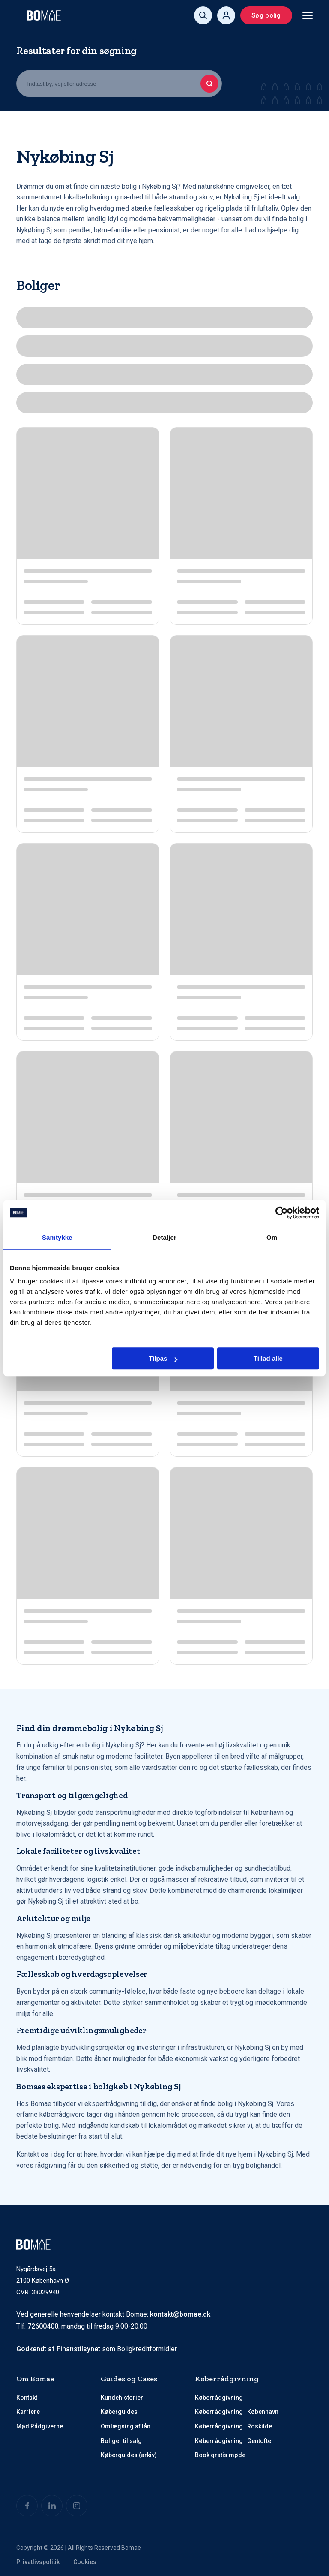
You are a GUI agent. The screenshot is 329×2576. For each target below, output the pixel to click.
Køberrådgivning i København (236, 2412)
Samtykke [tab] (57, 1237)
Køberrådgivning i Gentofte (233, 2440)
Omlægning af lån (125, 2426)
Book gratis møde (220, 2455)
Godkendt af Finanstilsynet (58, 2349)
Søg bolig (266, 15)
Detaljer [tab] (164, 1237)
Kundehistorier (122, 2397)
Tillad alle (268, 1358)
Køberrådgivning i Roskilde (233, 2426)
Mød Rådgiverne (39, 2426)
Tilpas (163, 1358)
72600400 (42, 2327)
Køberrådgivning (219, 2397)
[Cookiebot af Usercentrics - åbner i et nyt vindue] (281, 1212)
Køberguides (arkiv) (129, 2455)
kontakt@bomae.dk (180, 2314)
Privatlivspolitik (38, 2561)
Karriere (28, 2412)
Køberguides (119, 2412)
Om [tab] (271, 1237)
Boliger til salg (121, 2440)
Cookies (84, 2561)
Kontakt (26, 2397)
